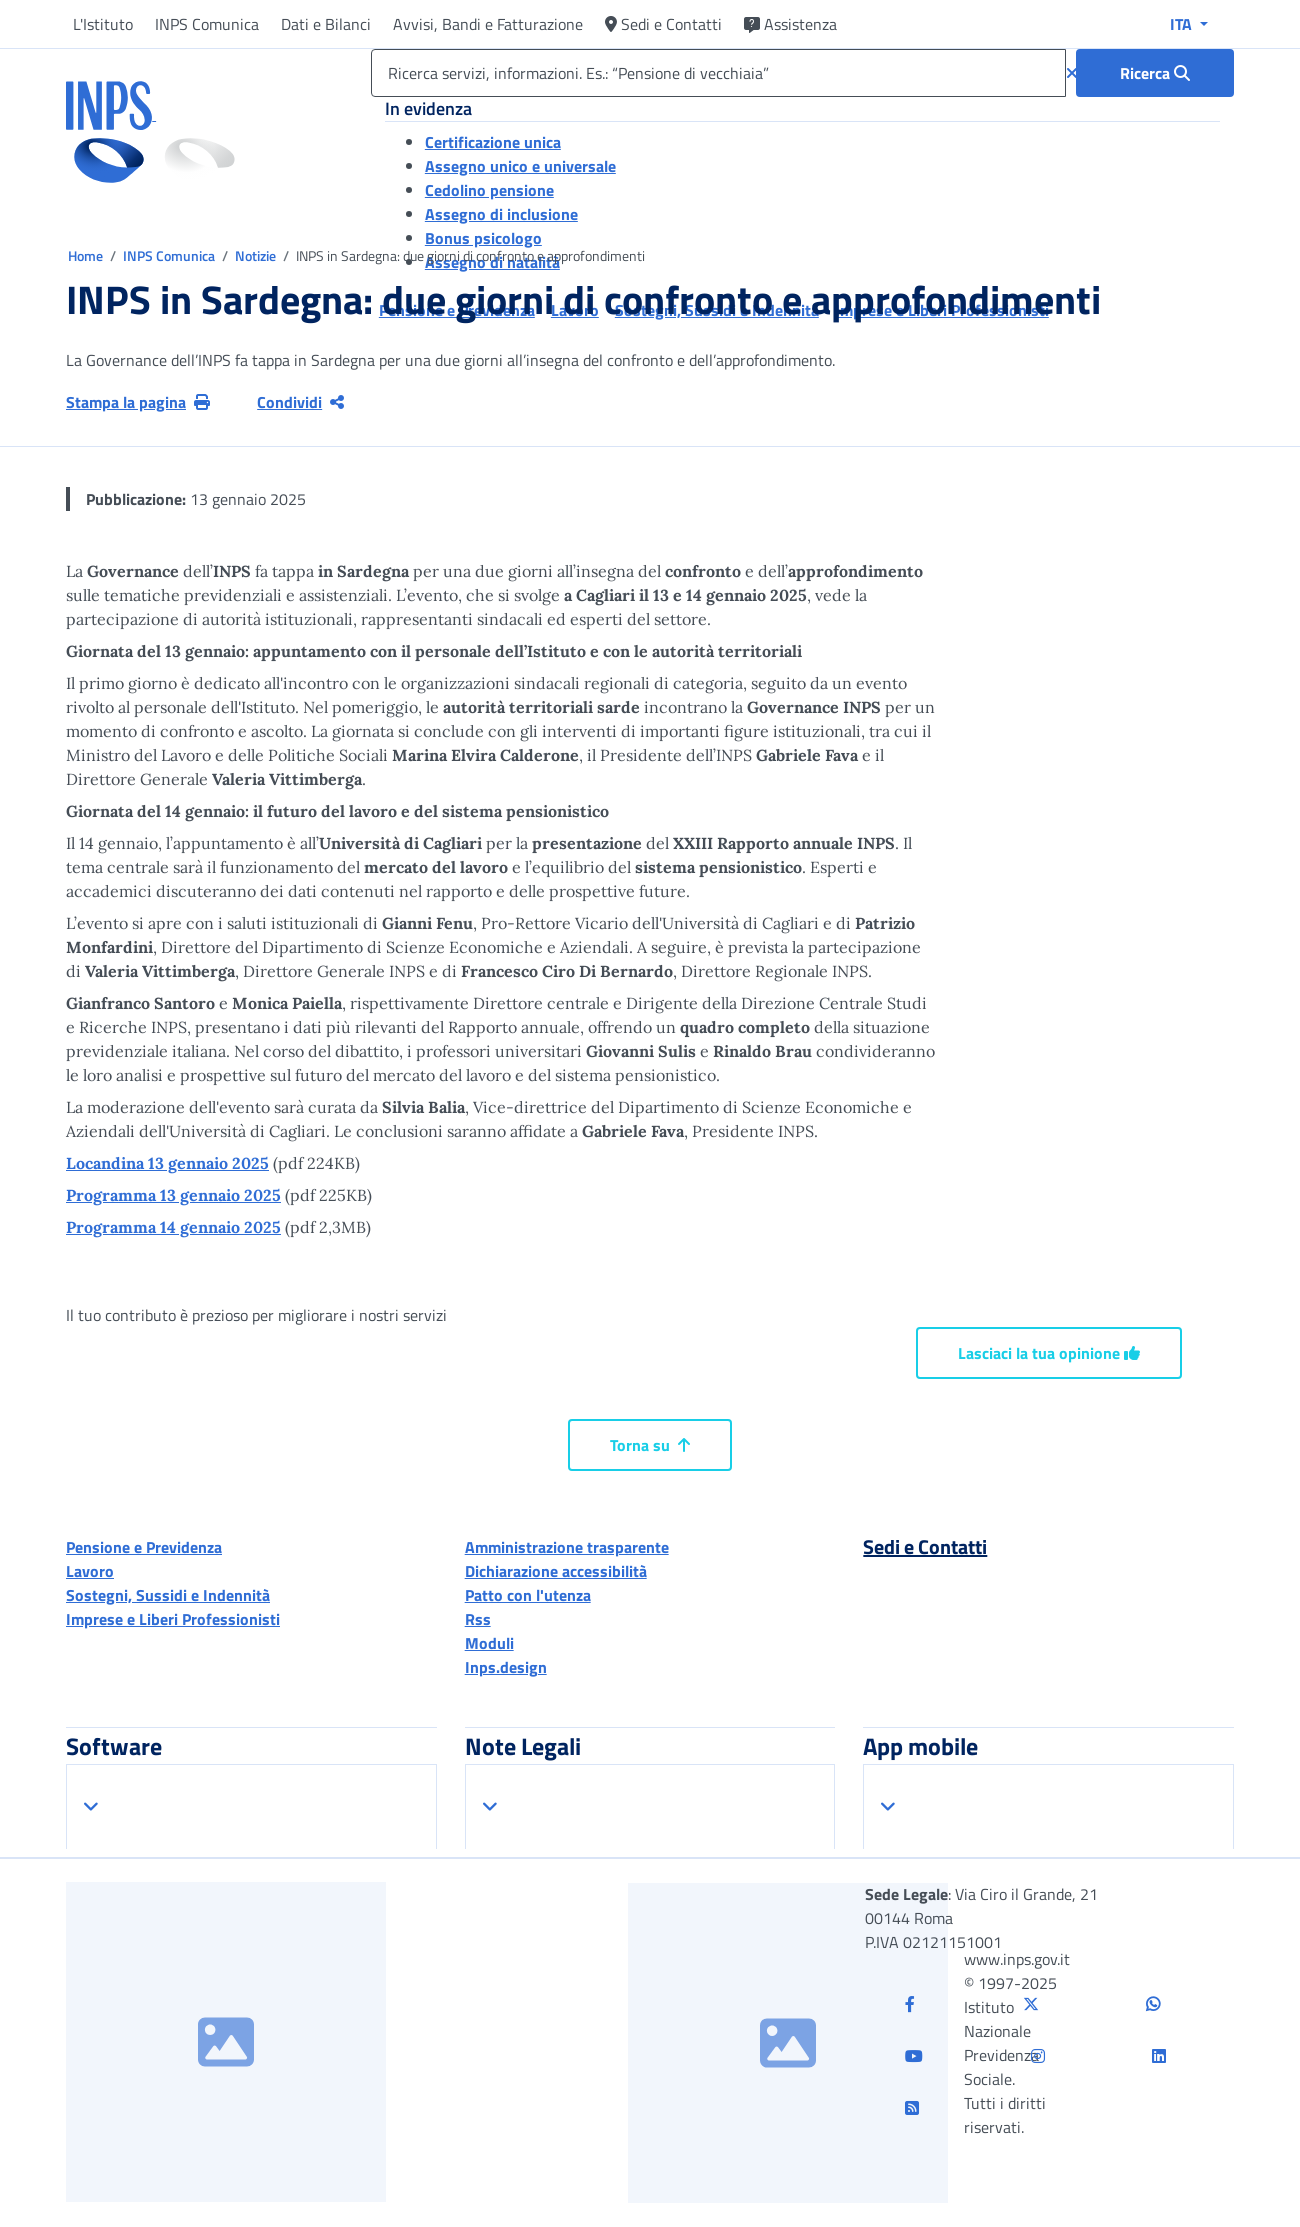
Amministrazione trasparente (567, 1547)
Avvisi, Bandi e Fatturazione (488, 24)
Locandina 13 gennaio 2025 (167, 1163)
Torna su (650, 1445)
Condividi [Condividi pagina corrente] (300, 402)
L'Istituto (103, 24)
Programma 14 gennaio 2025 (173, 1227)
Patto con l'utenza (528, 1595)
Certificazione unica (493, 142)
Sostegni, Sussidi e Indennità (168, 1595)
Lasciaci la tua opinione (1049, 1353)
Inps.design (506, 1667)
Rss (478, 1619)
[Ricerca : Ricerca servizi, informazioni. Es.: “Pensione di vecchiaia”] (1155, 73)
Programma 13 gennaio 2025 (173, 1195)
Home (87, 255)
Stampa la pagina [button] (138, 402)
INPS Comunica (207, 24)
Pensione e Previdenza (144, 1547)
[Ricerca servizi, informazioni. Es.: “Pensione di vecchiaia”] (718, 73)
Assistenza (790, 24)
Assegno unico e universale (520, 166)
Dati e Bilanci (326, 24)
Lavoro (90, 1571)
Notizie (255, 255)
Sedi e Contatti (663, 24)
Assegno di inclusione (501, 214)
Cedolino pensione (489, 190)
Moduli (489, 1643)
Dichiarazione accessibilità (556, 1571)
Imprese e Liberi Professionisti (173, 1619)
